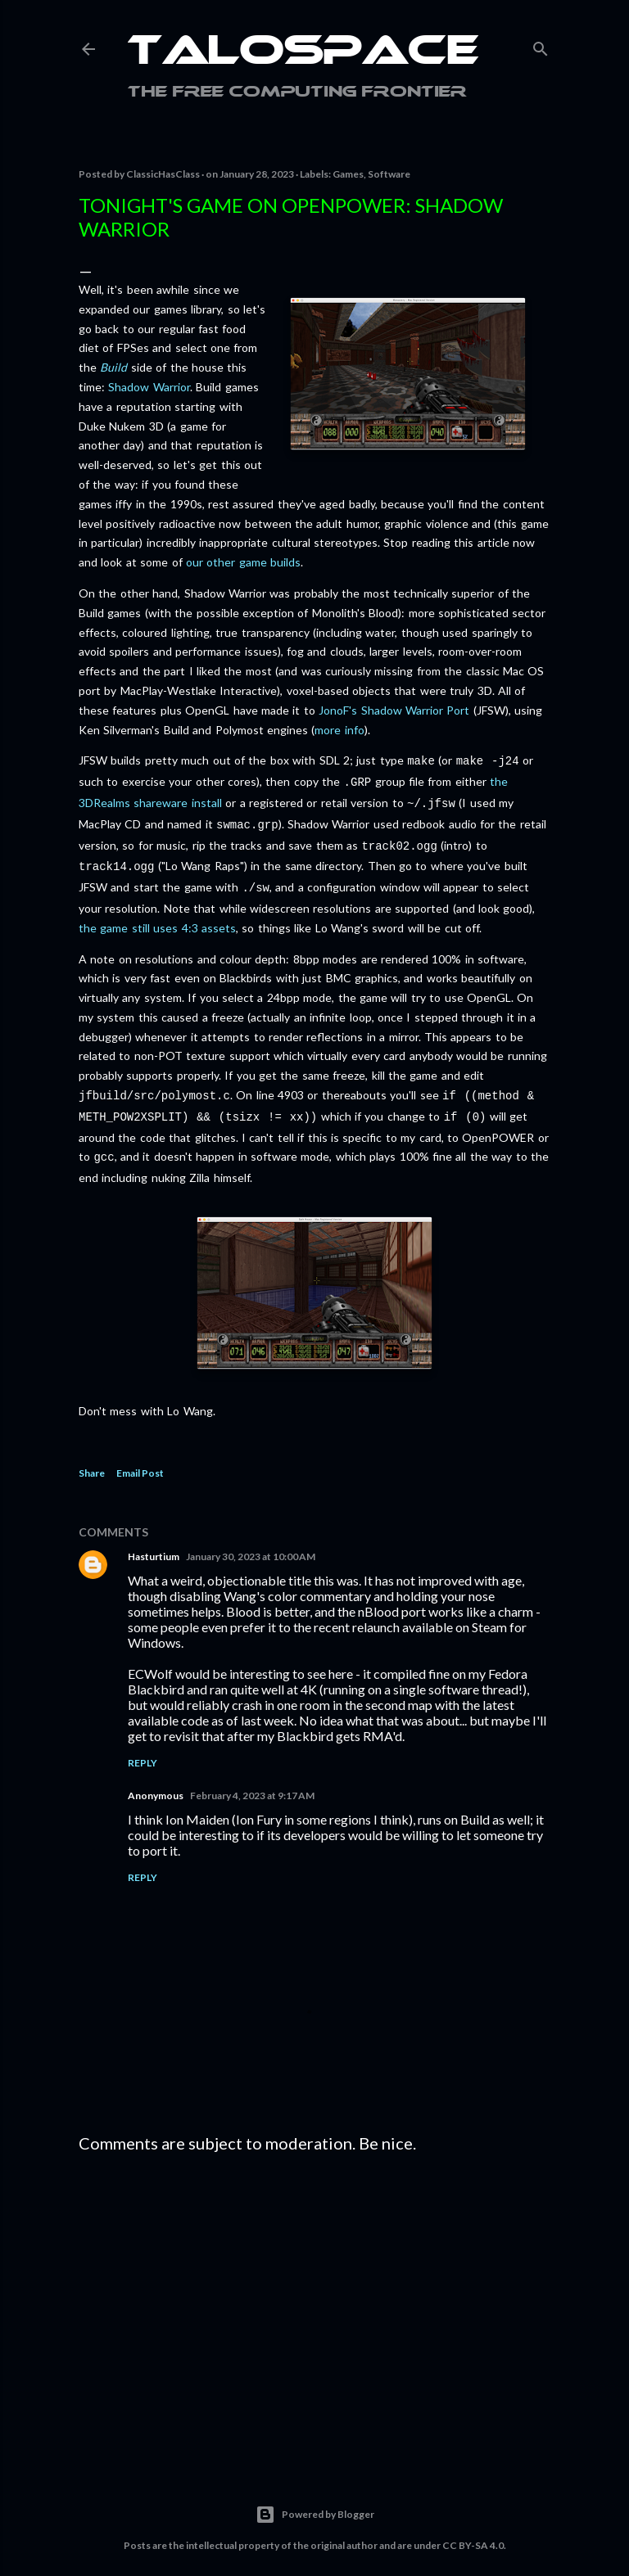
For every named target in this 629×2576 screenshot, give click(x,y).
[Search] (540, 45)
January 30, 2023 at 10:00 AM (250, 1540)
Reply (142, 1746)
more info (339, 730)
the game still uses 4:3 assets (157, 916)
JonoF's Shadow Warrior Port (394, 710)
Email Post (140, 1456)
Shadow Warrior (148, 387)
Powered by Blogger (315, 2498)
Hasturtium (153, 1540)
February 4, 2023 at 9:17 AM (252, 1779)
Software (389, 174)
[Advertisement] (314, 2292)
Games (348, 174)
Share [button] (92, 1456)
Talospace (303, 53)
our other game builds (243, 562)
